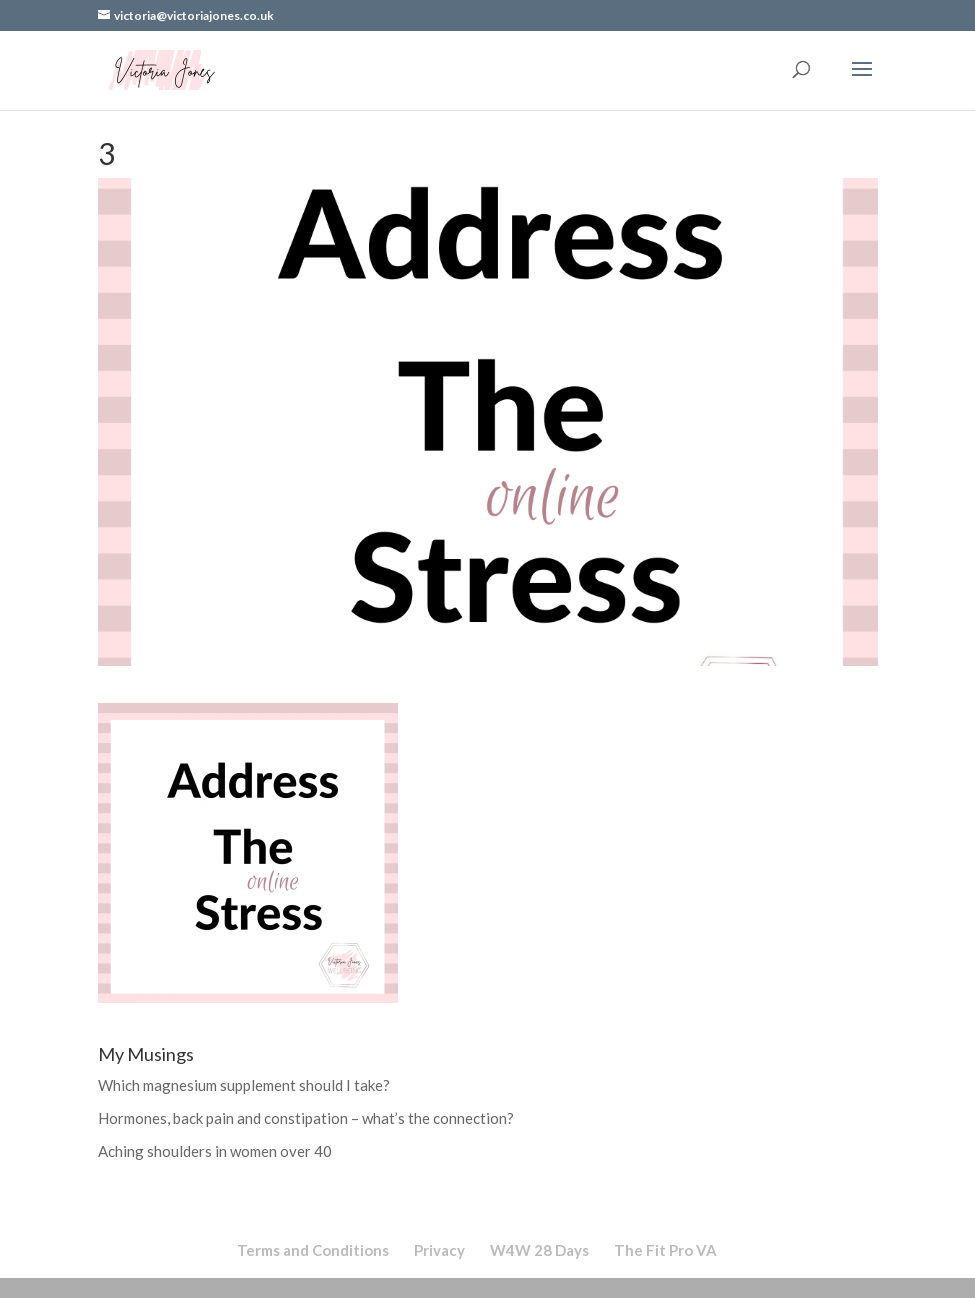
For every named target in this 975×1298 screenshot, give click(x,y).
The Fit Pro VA (665, 1250)
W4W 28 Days (539, 1250)
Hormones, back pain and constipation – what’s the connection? (306, 1118)
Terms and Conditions (313, 1250)
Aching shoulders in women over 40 (215, 1151)
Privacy (439, 1250)
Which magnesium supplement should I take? (244, 1085)
